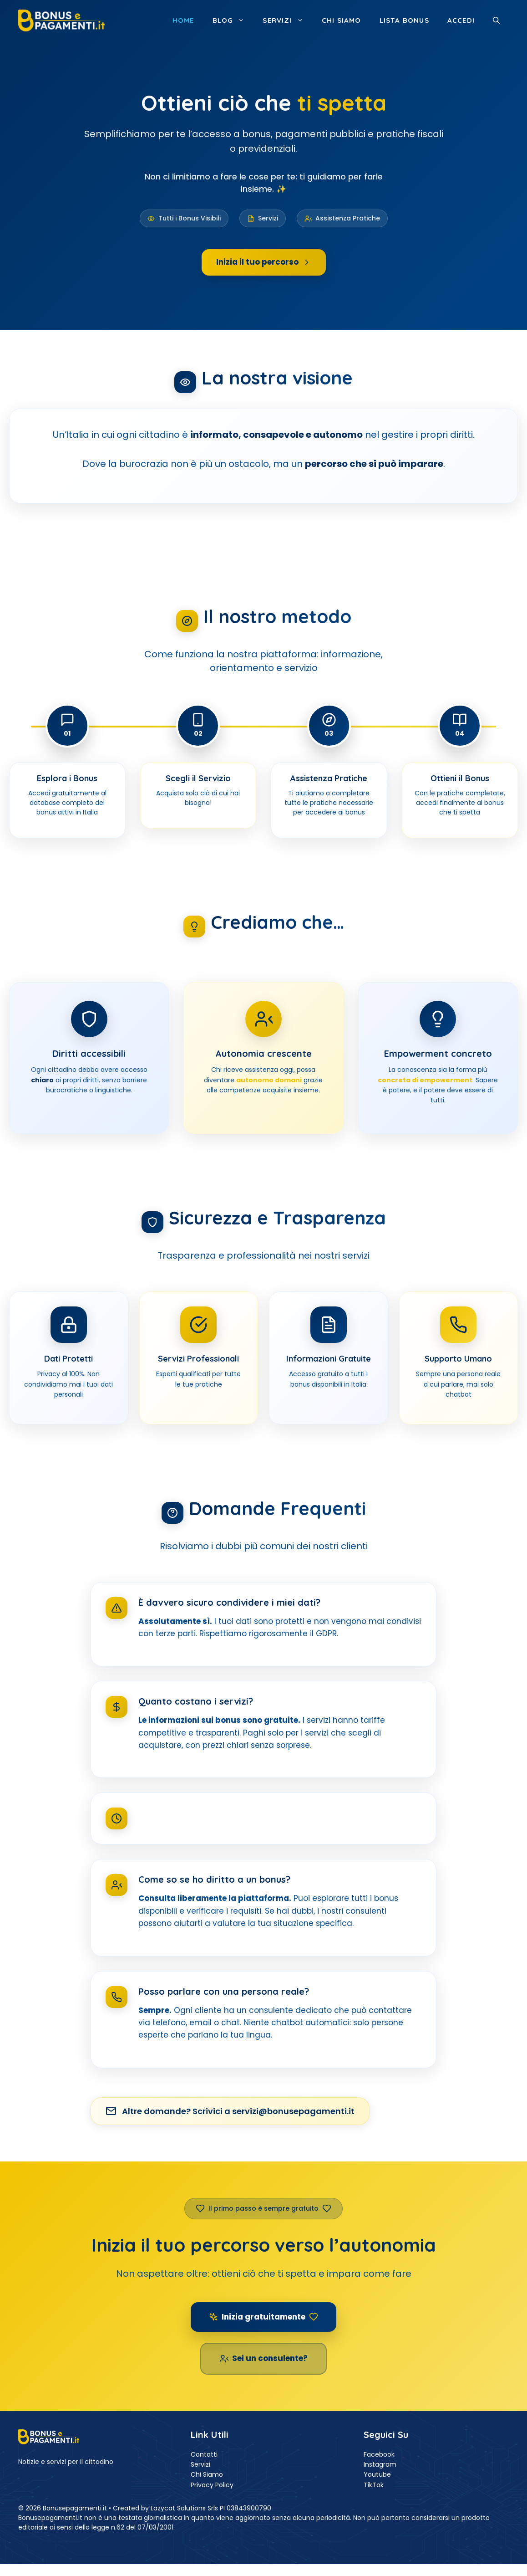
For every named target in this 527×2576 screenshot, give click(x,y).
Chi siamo (341, 20)
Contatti (204, 2454)
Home (183, 20)
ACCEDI (461, 20)
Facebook (379, 2454)
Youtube (377, 2474)
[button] (496, 20)
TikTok (374, 2484)
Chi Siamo (207, 2474)
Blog (233, 20)
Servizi (287, 20)
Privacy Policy (212, 2484)
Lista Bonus (404, 20)
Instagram (380, 2464)
